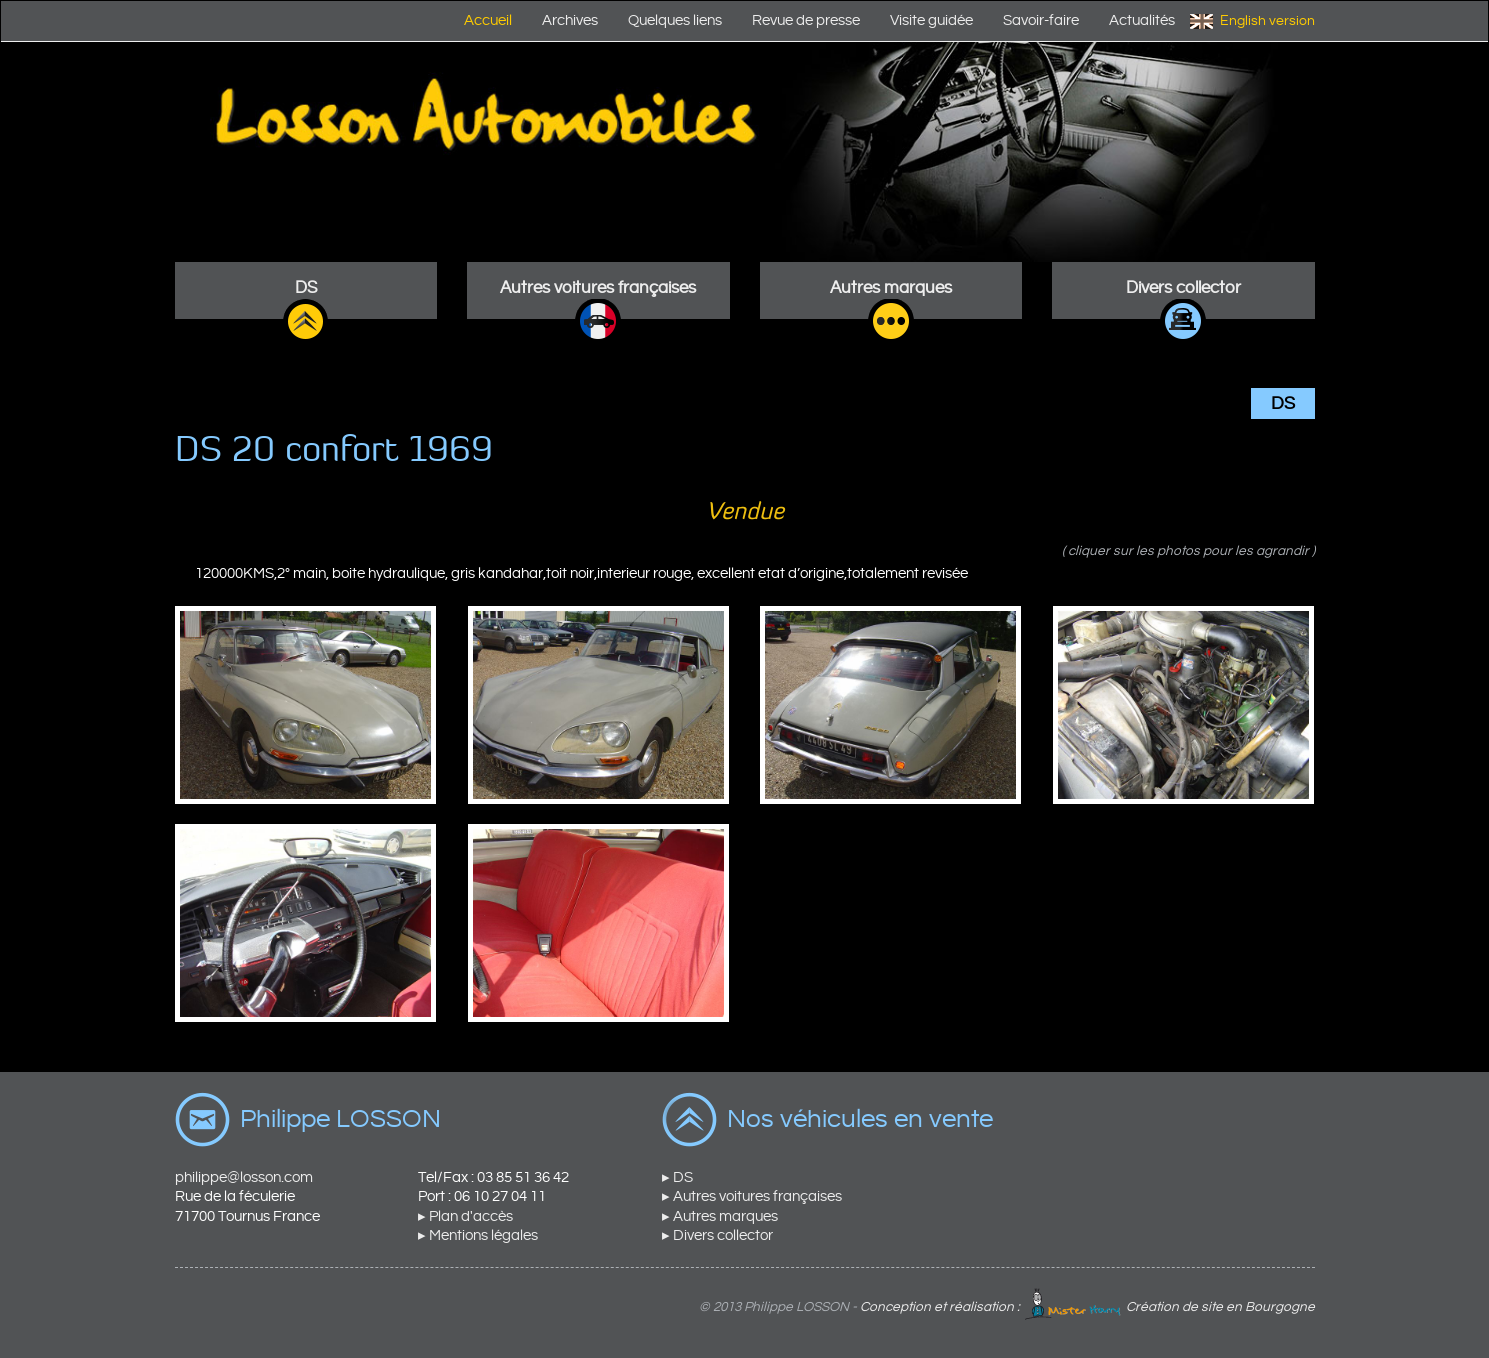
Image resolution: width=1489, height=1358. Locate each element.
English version (1267, 21)
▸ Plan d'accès (465, 1216)
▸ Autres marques (720, 1216)
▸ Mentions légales (478, 1235)
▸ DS (677, 1177)
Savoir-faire (1041, 20)
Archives (570, 20)
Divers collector (1183, 288)
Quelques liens (675, 20)
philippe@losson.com (244, 1177)
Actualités (1142, 20)
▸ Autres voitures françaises (752, 1196)
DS (306, 288)
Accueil (488, 20)
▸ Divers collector (717, 1235)
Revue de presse (806, 20)
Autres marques (891, 288)
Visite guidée (931, 20)
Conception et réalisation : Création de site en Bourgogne (1087, 1307)
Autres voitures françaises (598, 288)
